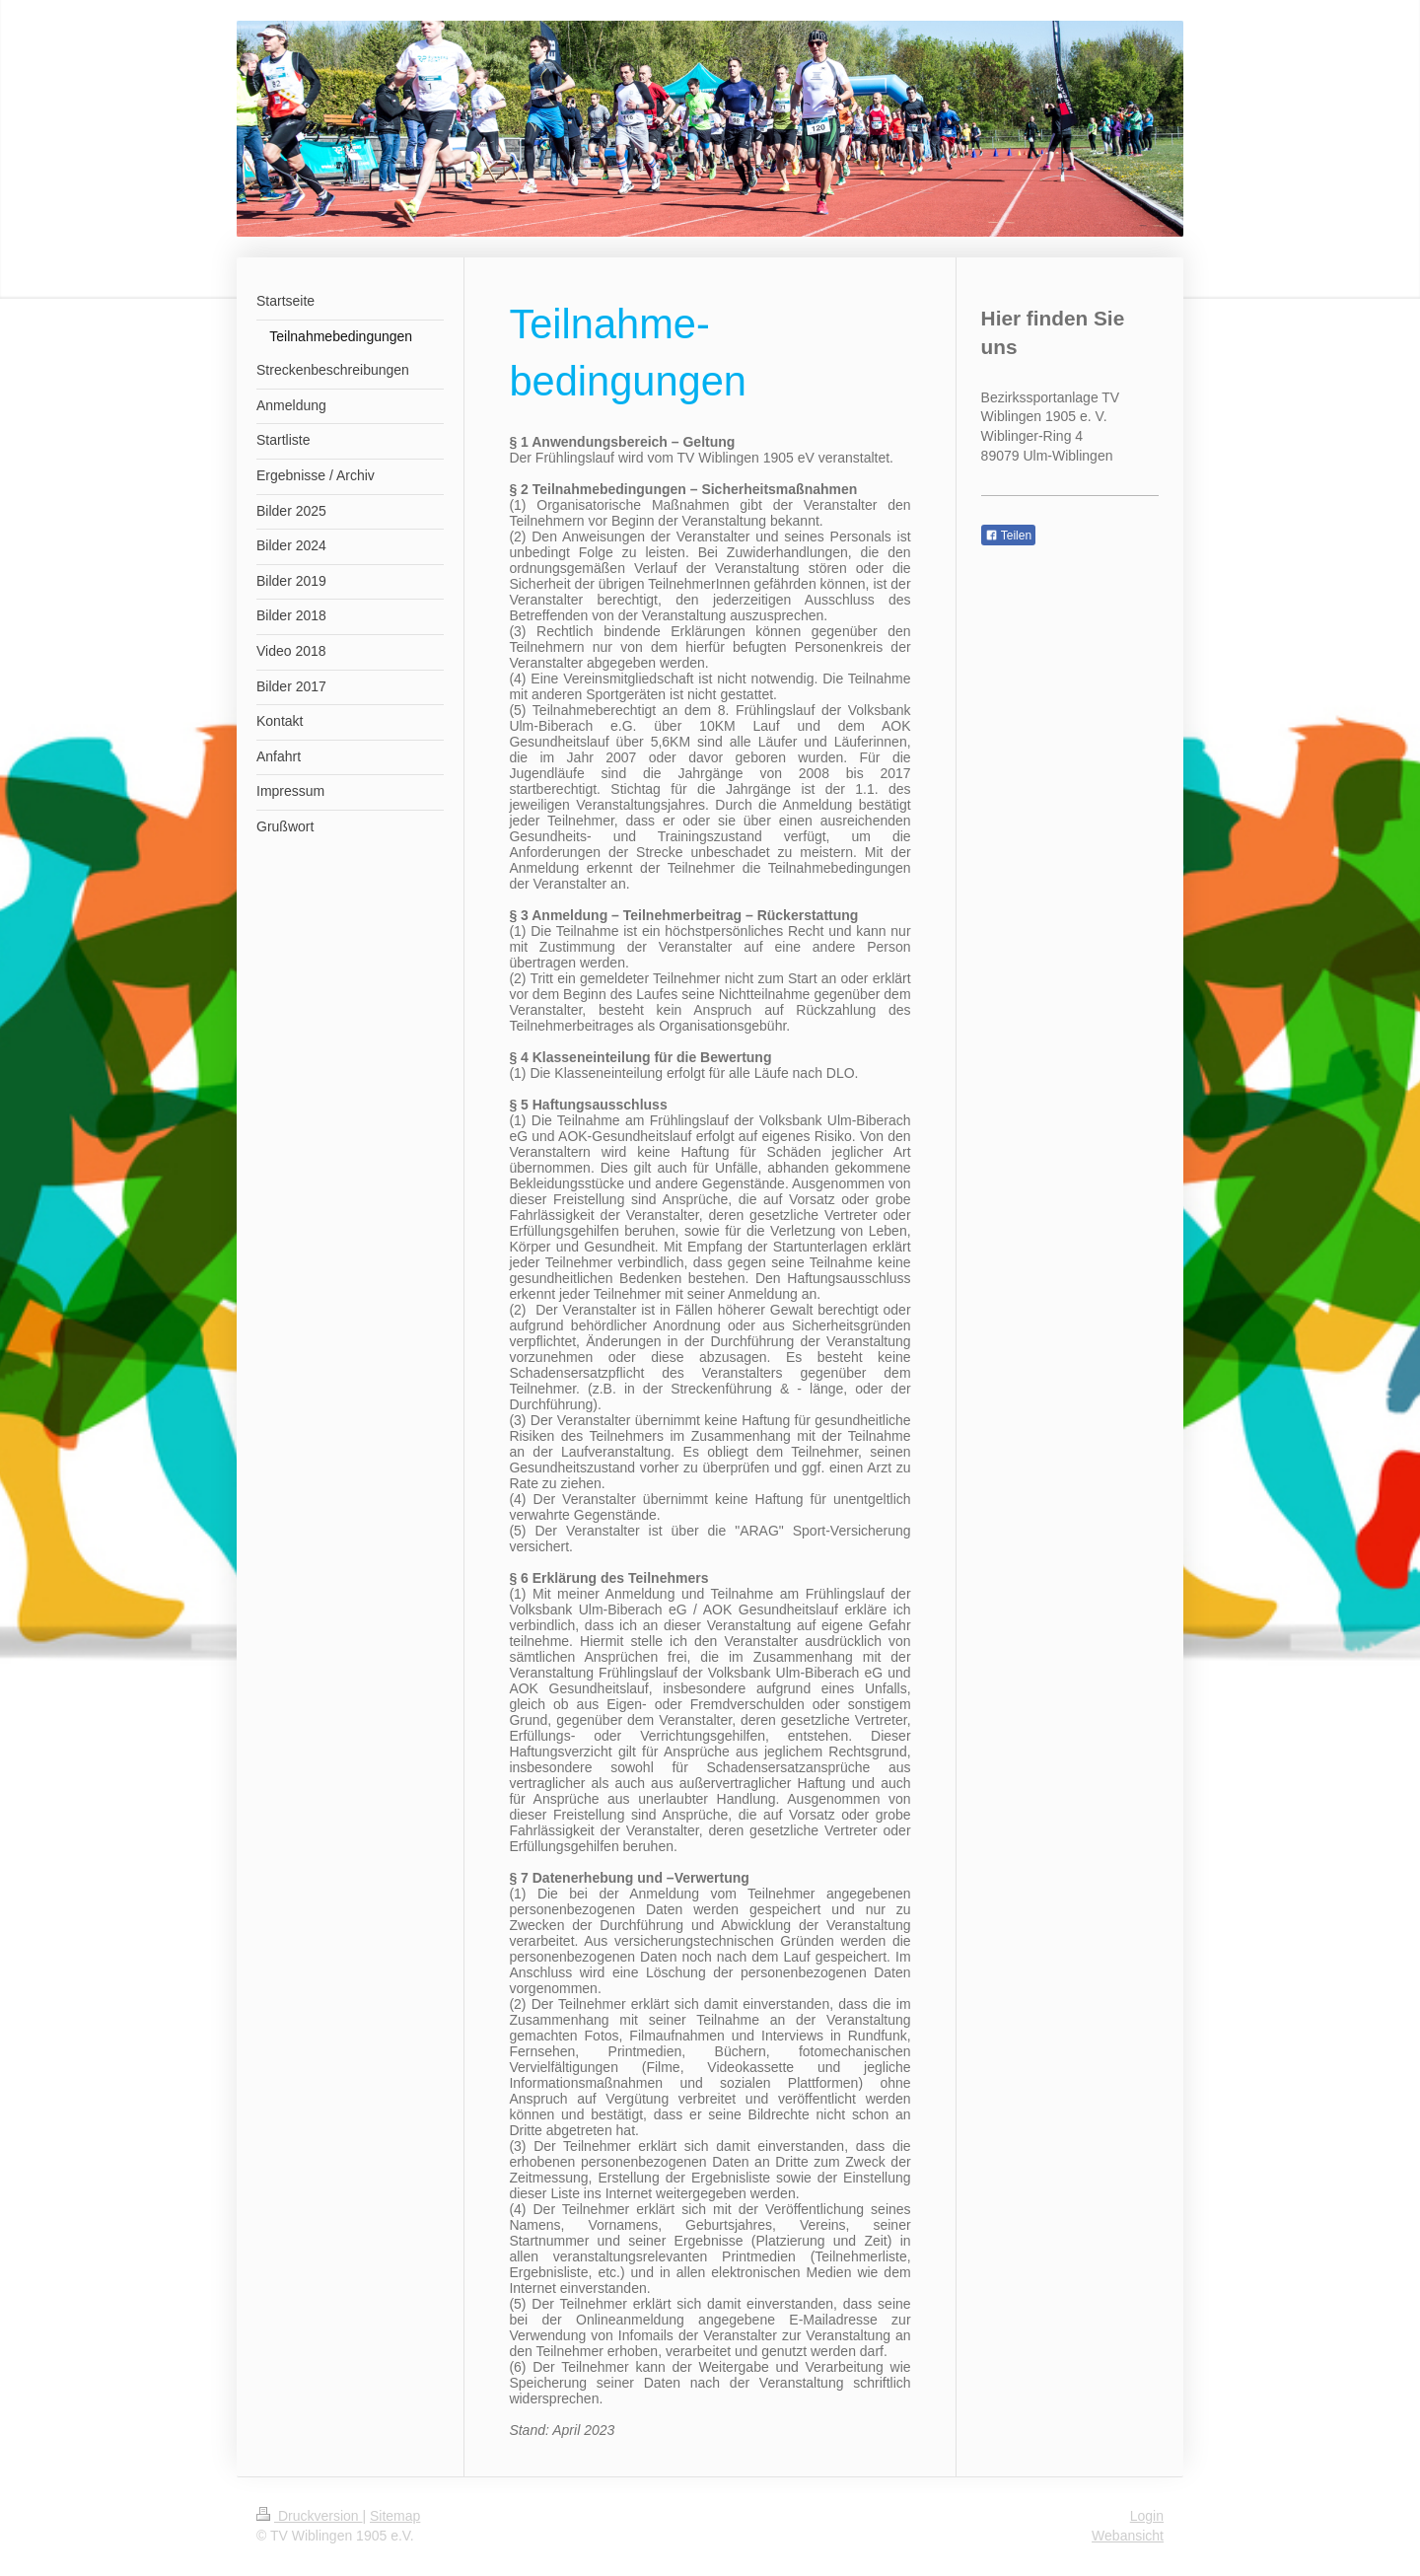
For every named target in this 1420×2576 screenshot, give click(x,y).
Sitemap (395, 2516)
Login (1147, 2516)
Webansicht (1128, 2535)
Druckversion (309, 2516)
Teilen (1008, 535)
